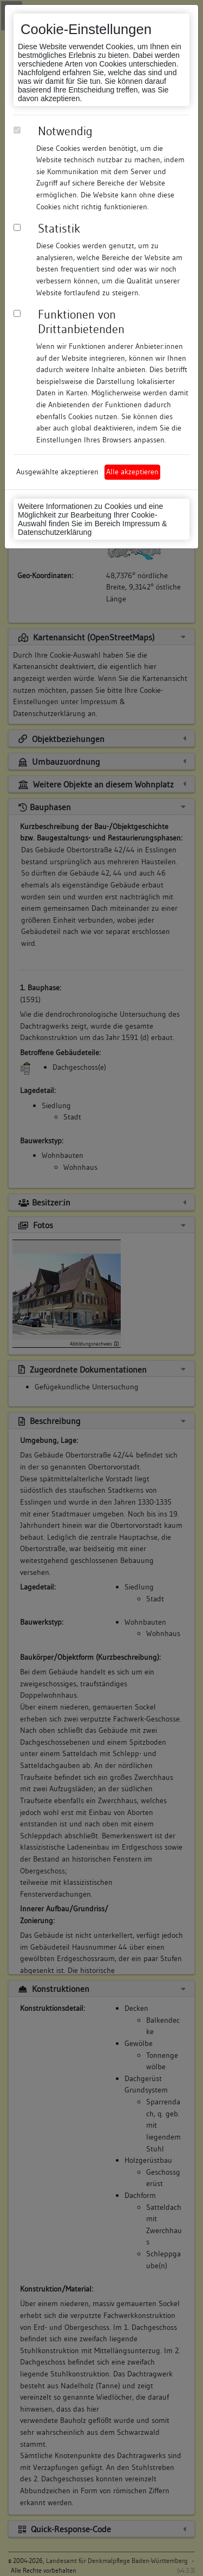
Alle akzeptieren (132, 471)
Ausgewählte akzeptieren (57, 471)
